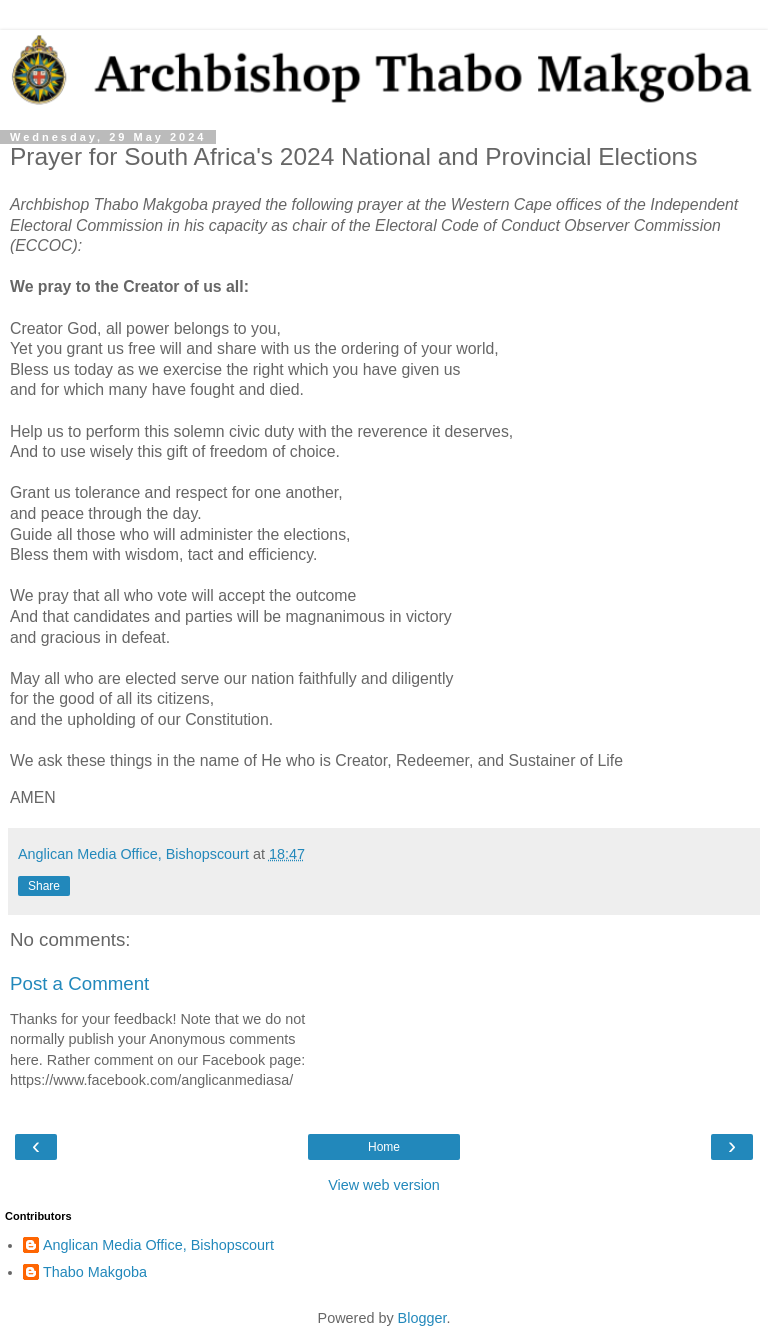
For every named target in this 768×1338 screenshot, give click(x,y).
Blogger (422, 1318)
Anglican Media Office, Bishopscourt (158, 1245)
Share (44, 886)
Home (384, 1147)
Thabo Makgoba (95, 1272)
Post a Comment (79, 983)
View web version (384, 1185)
